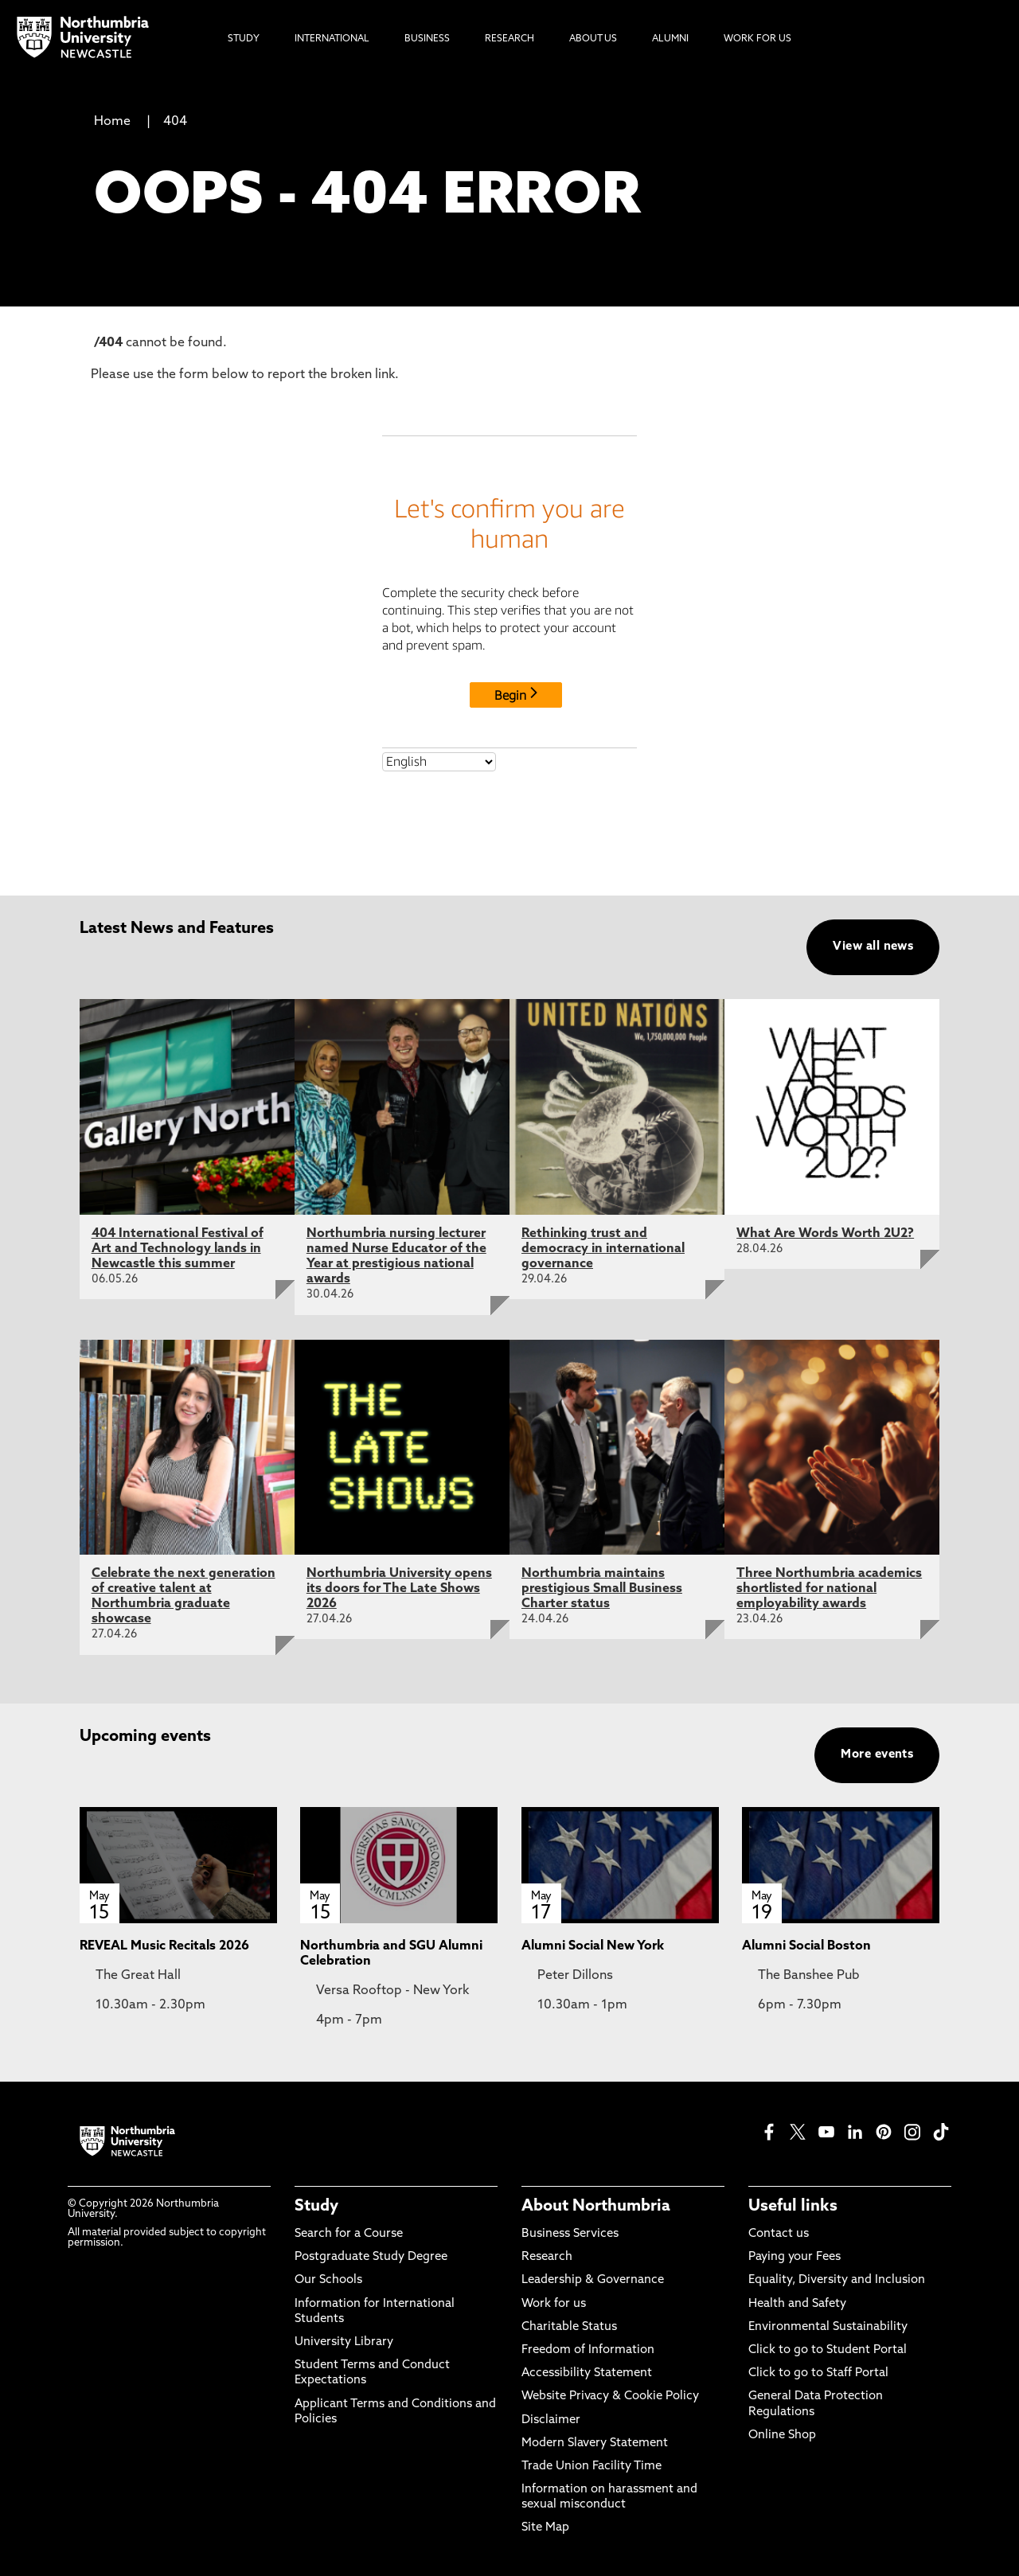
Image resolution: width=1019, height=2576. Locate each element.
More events (877, 1755)
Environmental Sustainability (828, 2327)
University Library (344, 2342)
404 (175, 121)
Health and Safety (797, 2304)
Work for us (553, 2304)
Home (112, 121)
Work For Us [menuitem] (757, 39)
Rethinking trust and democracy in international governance (603, 1249)
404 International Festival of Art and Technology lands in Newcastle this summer (178, 1249)
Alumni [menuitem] (670, 39)
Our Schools (328, 2280)
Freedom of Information (587, 2350)
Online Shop (782, 2435)
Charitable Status (569, 2327)
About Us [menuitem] (593, 39)
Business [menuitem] (427, 39)
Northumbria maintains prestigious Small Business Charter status (601, 1588)
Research (546, 2257)
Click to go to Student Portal (827, 2350)
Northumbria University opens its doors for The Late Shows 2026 (399, 1588)
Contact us (778, 2234)
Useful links (792, 2207)
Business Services (570, 2234)
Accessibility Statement (586, 2373)
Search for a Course (349, 2234)
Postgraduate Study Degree (371, 2257)
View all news (873, 947)
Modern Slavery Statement (594, 2443)
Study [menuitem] (244, 39)
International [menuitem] (332, 39)
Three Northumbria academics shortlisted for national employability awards (829, 1588)
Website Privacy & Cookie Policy (610, 2396)
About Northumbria (595, 2207)
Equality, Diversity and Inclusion (836, 2280)
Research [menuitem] (509, 39)
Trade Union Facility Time (591, 2467)
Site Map (545, 2528)
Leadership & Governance (592, 2280)
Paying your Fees (794, 2257)
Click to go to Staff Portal (818, 2373)
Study (316, 2207)
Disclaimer (550, 2420)
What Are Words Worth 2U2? (825, 1234)
